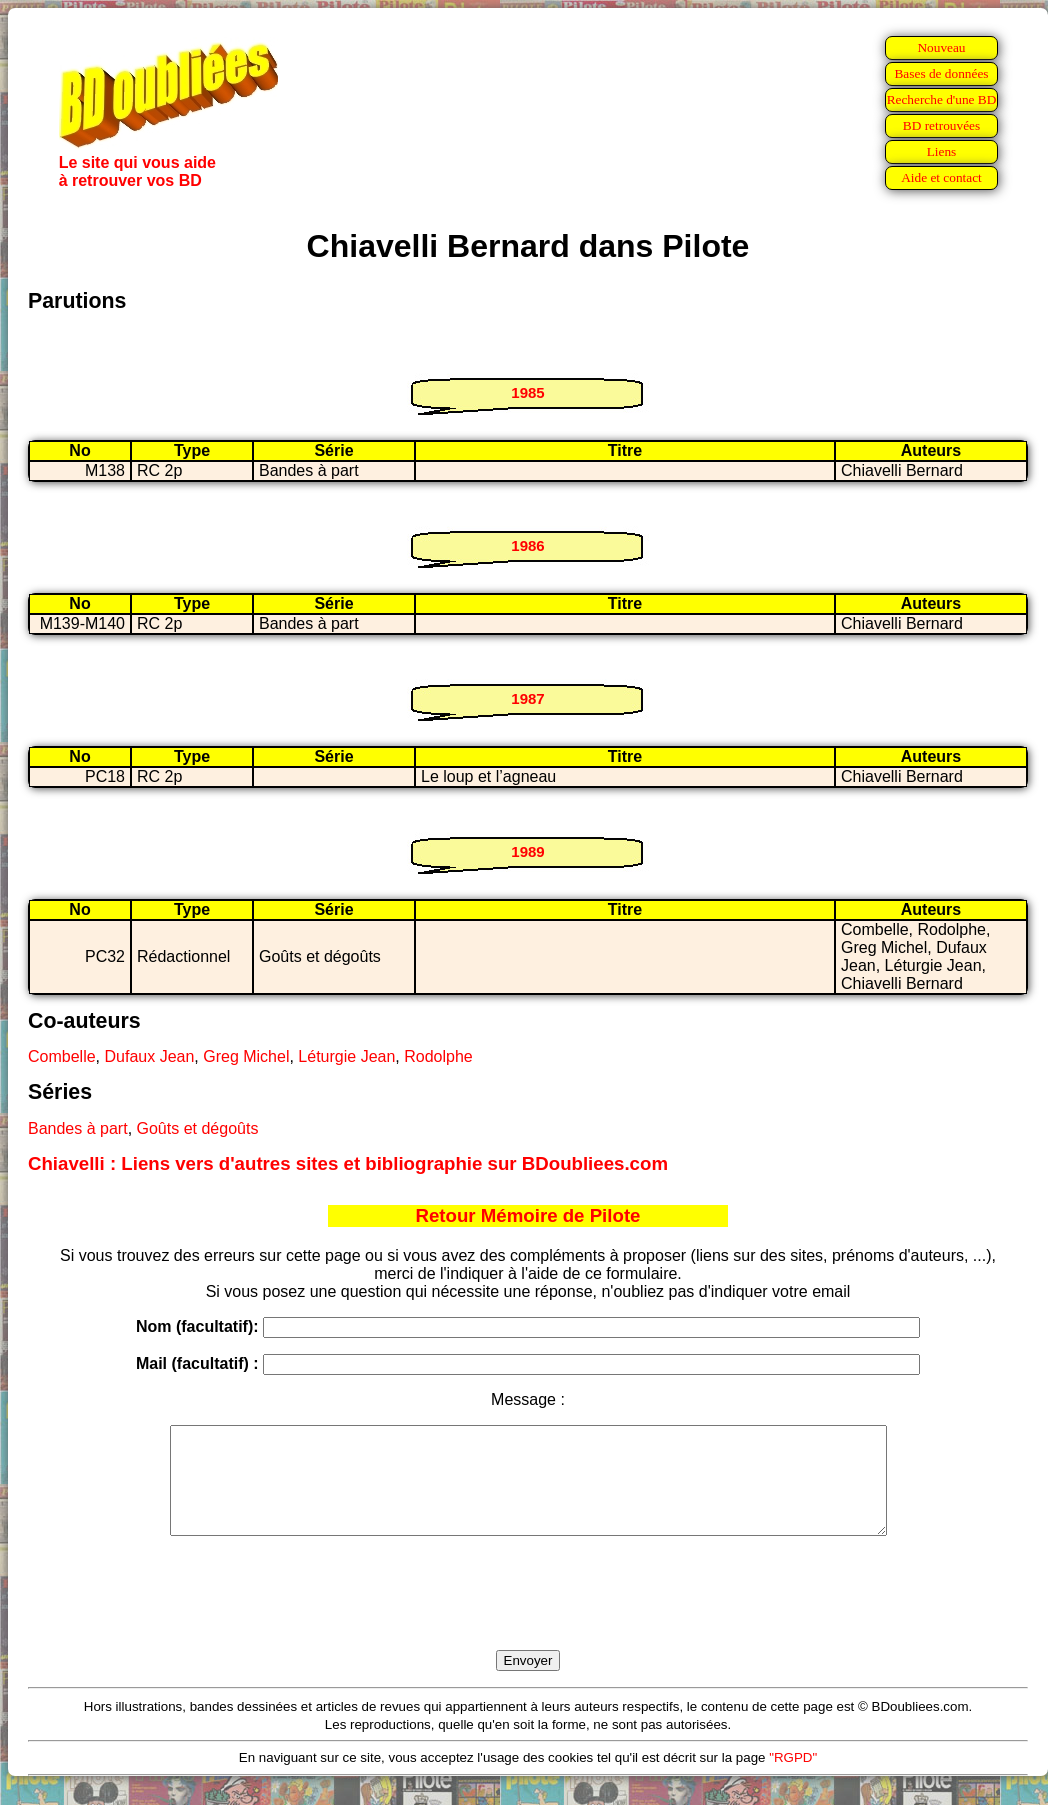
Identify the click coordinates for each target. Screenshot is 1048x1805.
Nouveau (941, 47)
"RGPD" (793, 1778)
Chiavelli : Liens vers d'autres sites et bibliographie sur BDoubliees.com (348, 1163)
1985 (527, 392)
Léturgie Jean (346, 1056)
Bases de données (941, 73)
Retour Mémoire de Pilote (528, 1215)
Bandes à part (78, 1128)
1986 (527, 545)
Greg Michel (246, 1056)
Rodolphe (438, 1056)
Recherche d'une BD (942, 99)
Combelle (62, 1056)
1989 (527, 851)
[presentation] (528, 1616)
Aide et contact (941, 177)
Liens (942, 151)
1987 (527, 698)
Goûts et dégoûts (198, 1128)
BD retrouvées (941, 125)
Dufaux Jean (149, 1056)
